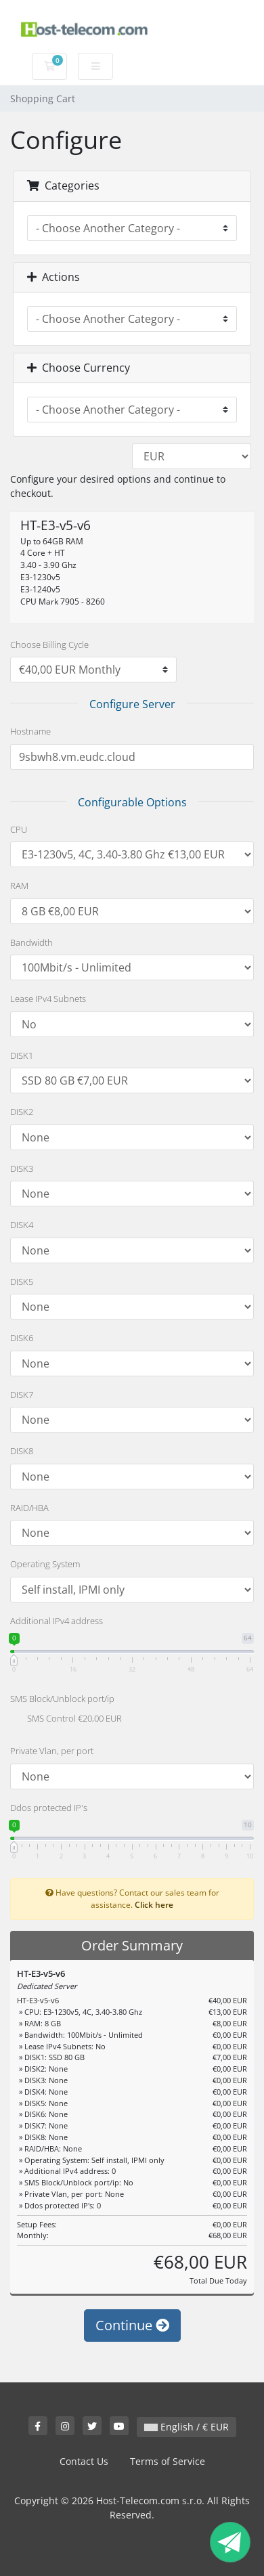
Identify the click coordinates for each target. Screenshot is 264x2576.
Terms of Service (167, 2461)
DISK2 (21, 1112)
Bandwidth (31, 942)
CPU (18, 829)
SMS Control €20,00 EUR (66, 1719)
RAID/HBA (29, 1508)
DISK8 (21, 1451)
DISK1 (21, 1055)
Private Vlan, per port (51, 1751)
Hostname (30, 731)
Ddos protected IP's (48, 1808)
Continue (132, 2325)
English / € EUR (186, 2426)
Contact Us (84, 2461)
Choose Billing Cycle (49, 644)
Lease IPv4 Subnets (48, 998)
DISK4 (21, 1225)
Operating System (45, 1564)
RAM (19, 885)
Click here (154, 1904)
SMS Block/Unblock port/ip (62, 1699)
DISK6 (21, 1338)
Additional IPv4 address (56, 1621)
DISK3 (21, 1168)
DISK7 (21, 1395)
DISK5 (21, 1281)
